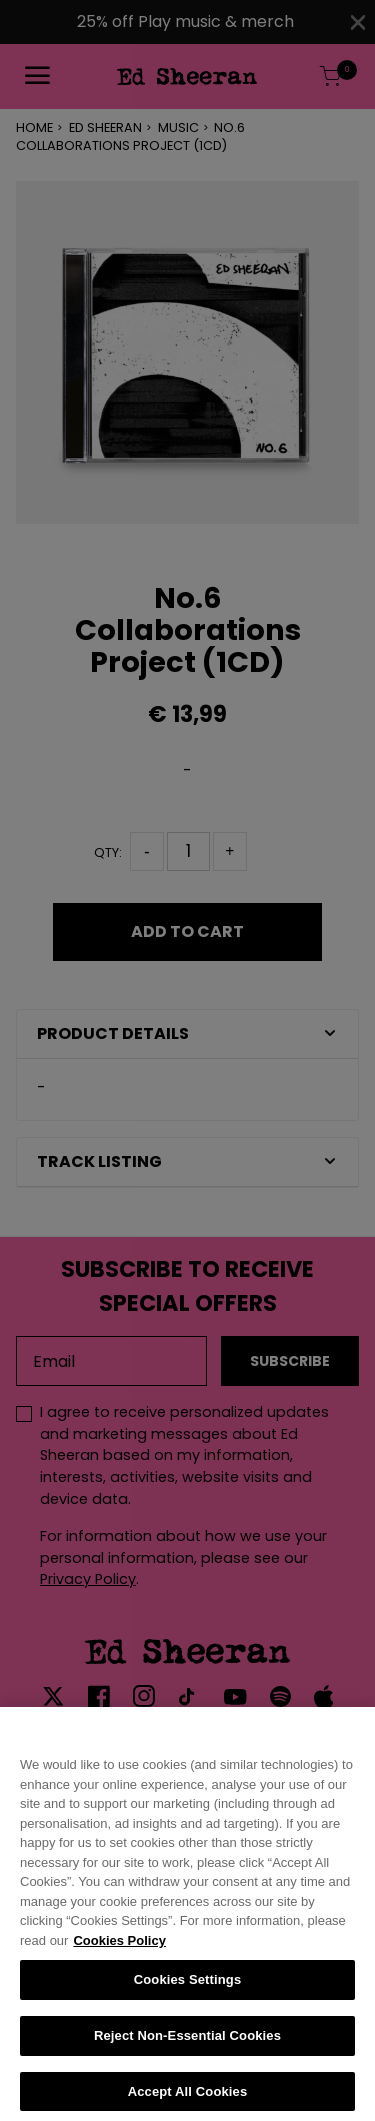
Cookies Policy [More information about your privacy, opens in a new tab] (119, 1951)
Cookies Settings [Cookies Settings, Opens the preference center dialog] (188, 1990)
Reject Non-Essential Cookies (187, 2046)
